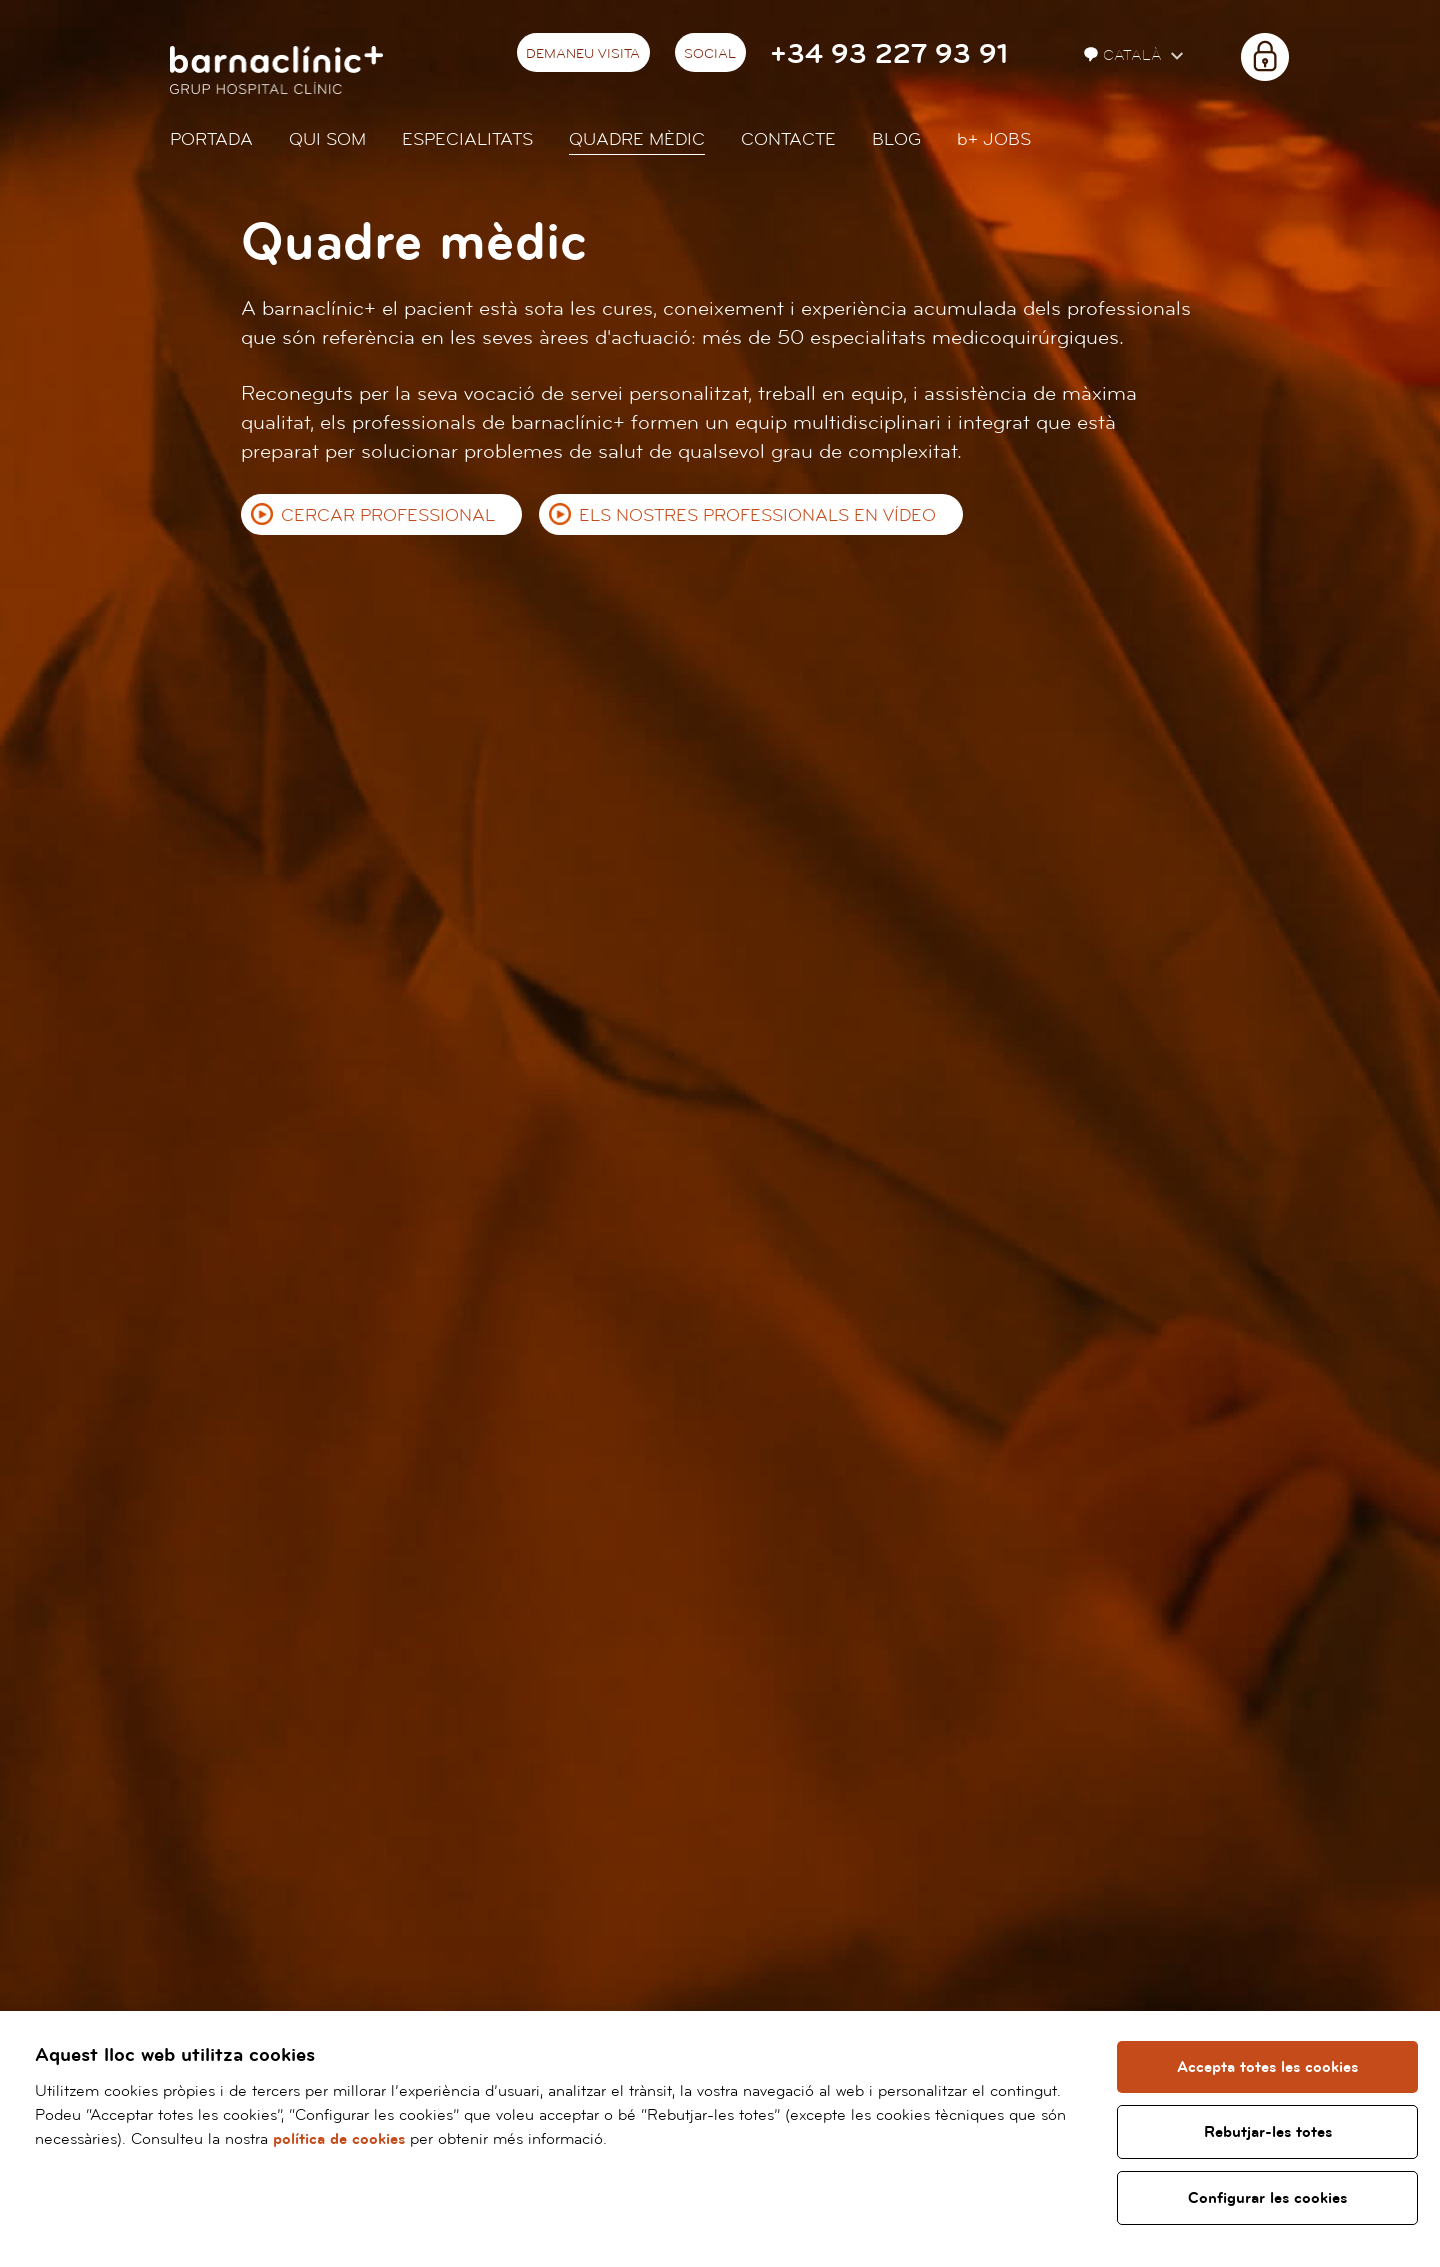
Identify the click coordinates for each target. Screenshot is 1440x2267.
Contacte (788, 139)
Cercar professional (388, 515)
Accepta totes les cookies (1267, 2067)
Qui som (327, 139)
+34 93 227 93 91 (889, 54)
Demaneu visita (583, 54)
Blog (896, 139)
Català (1125, 55)
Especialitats (467, 139)
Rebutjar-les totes (1268, 2132)
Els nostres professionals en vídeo (757, 515)
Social (710, 54)
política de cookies (339, 2139)
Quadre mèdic (637, 139)
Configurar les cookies (1267, 2198)
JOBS (994, 139)
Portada (211, 139)
